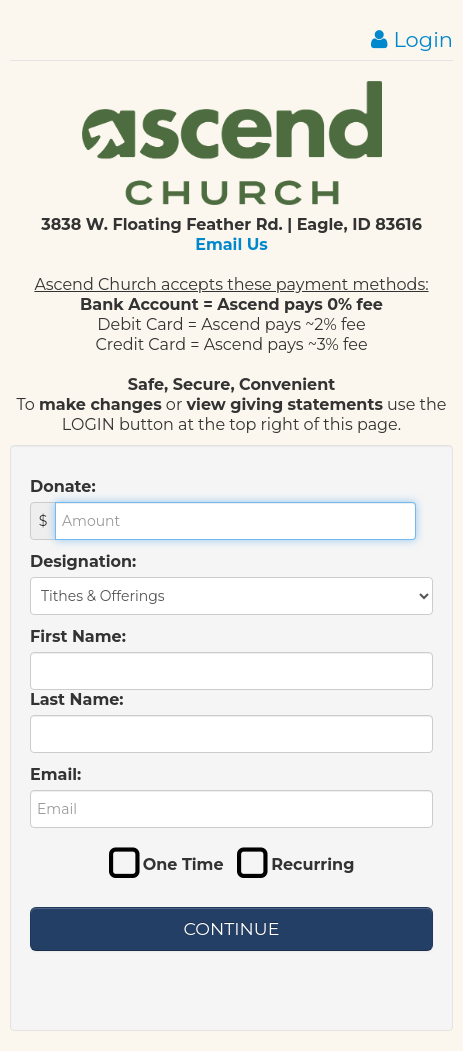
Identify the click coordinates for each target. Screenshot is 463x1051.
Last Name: (77, 699)
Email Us (231, 244)
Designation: (83, 561)
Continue (232, 928)
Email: (55, 774)
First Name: (78, 636)
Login (412, 39)
